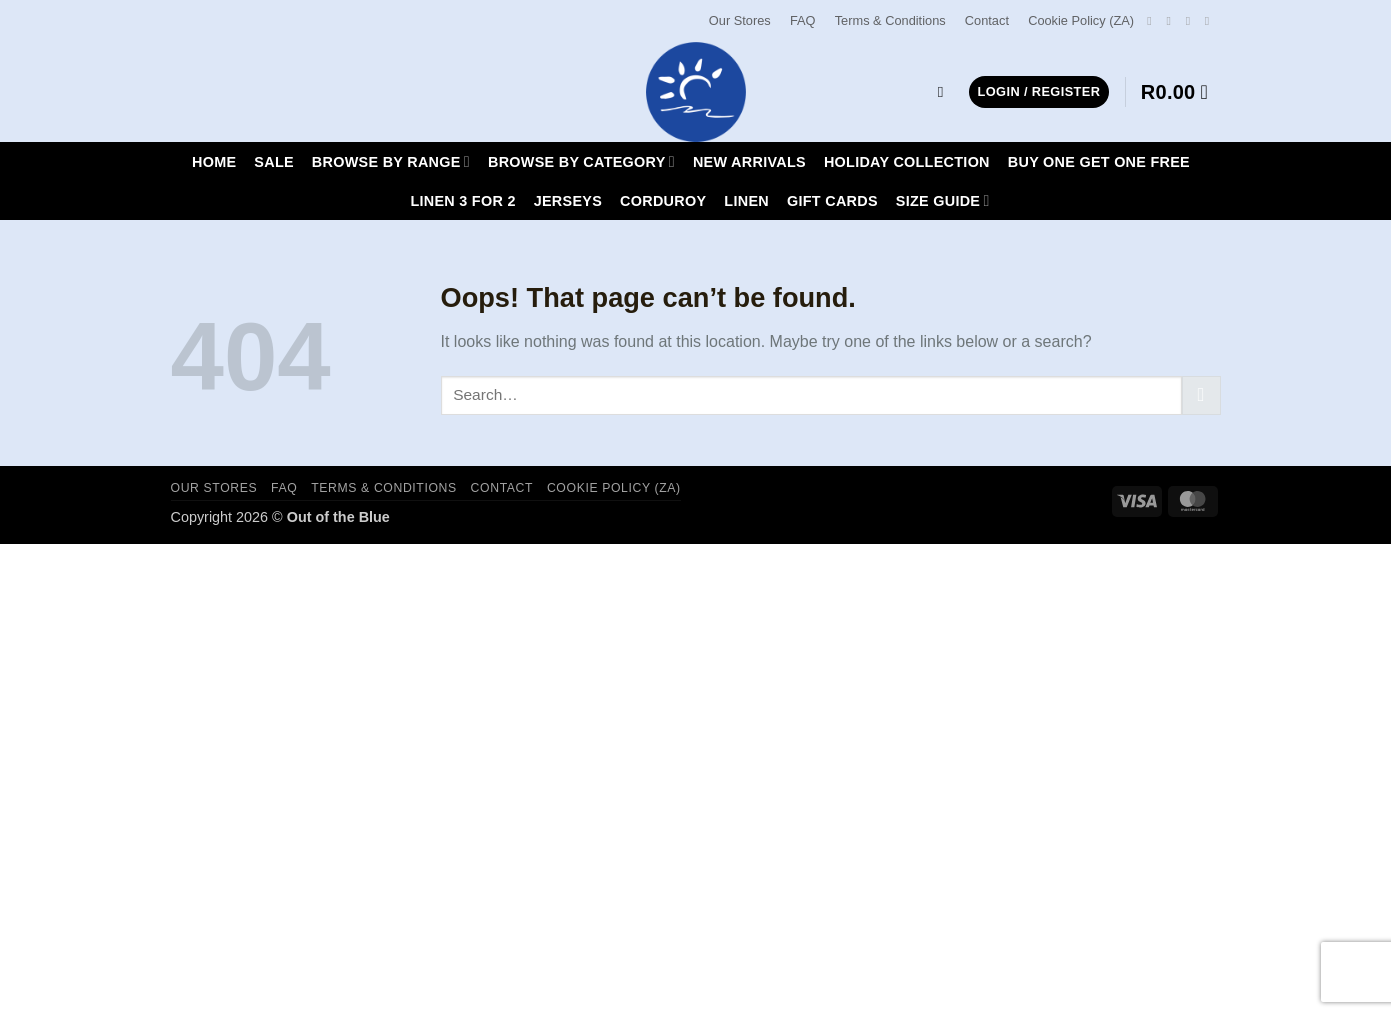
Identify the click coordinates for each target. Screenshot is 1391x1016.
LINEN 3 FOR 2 (462, 201)
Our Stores (740, 20)
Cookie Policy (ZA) (1081, 20)
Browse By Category (581, 161)
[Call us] (1211, 21)
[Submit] (1201, 395)
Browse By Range (391, 161)
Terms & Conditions (890, 20)
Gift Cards (832, 201)
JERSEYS (568, 201)
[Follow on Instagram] (1172, 21)
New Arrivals (749, 162)
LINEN (746, 201)
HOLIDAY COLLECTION (907, 162)
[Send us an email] (1192, 21)
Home (214, 162)
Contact (987, 20)
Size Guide (943, 200)
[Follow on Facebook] (1153, 21)
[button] (1039, 92)
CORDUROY (663, 201)
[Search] (945, 92)
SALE (274, 162)
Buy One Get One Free (1099, 162)
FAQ (803, 20)
